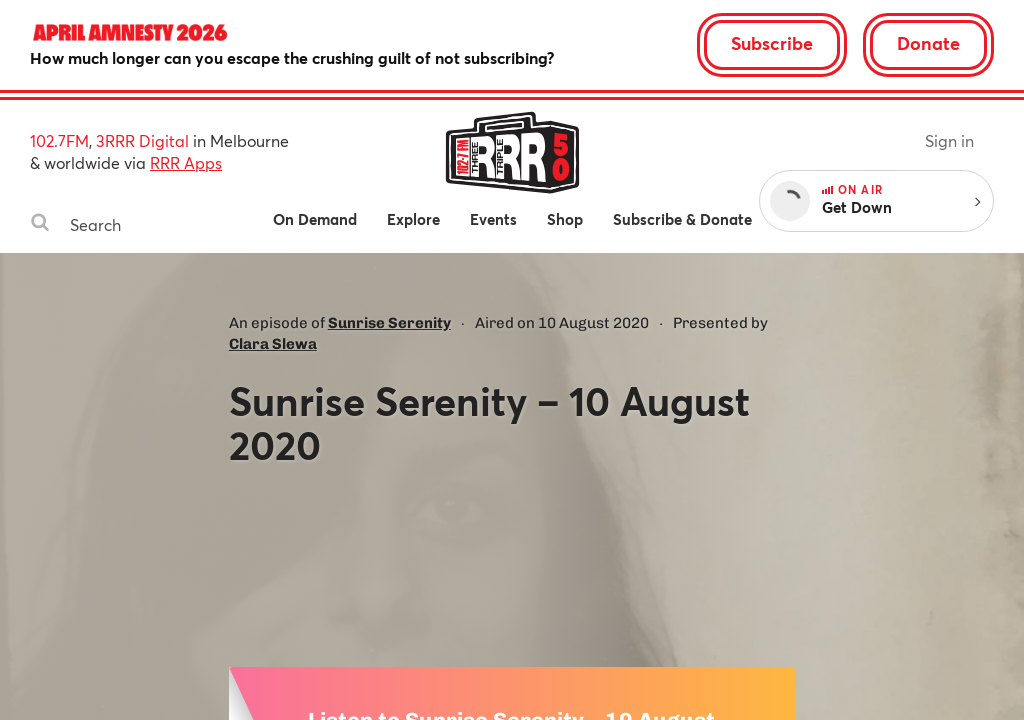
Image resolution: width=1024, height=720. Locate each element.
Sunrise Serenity (389, 323)
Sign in (949, 140)
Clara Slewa (273, 344)
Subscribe (772, 43)
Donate (928, 43)
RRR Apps (186, 162)
